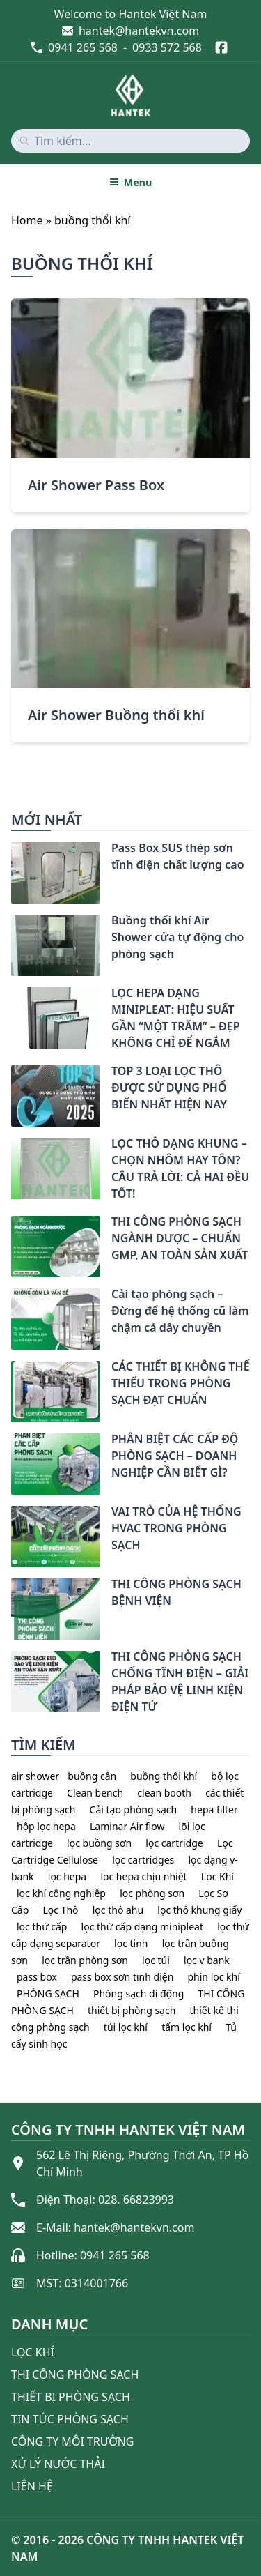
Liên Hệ (32, 2486)
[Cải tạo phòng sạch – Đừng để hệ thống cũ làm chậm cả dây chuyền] (11, 1297)
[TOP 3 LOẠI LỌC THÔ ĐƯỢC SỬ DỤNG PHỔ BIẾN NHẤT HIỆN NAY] (11, 1073)
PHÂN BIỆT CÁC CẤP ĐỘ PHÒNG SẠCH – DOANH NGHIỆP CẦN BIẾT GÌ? (174, 1455)
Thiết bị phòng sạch (70, 2396)
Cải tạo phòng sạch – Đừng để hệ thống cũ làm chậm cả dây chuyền (180, 1310)
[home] (131, 95)
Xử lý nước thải (58, 2463)
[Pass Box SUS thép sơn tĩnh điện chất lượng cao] (11, 850)
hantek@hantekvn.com (139, 30)
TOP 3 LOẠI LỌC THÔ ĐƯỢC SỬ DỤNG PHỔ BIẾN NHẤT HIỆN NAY (169, 1087)
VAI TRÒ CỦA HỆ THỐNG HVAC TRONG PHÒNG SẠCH (176, 1528)
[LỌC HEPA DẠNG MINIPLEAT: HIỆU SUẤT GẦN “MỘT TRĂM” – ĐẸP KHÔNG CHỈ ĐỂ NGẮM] (11, 995)
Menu (130, 182)
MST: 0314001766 (82, 2283)
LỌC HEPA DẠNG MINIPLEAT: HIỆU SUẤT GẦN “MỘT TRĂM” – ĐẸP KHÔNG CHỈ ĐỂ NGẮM (175, 1018)
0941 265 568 (83, 47)
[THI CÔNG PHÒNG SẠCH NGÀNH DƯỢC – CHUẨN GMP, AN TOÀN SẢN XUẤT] (11, 1224)
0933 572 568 (167, 47)
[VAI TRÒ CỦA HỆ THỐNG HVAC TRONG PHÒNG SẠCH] (11, 1514)
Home (27, 220)
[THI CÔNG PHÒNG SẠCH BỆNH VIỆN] (11, 1587)
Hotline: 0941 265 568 (93, 2255)
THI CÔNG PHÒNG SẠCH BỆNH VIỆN (176, 1592)
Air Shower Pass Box (96, 484)
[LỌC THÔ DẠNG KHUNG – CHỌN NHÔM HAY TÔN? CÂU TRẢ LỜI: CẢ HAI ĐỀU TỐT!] (11, 1146)
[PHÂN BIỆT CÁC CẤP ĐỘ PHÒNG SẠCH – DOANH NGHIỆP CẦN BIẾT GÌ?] (11, 1442)
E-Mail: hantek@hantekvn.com (115, 2227)
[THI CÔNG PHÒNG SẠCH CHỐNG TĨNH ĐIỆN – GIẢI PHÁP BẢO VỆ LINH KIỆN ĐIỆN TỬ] (11, 1659)
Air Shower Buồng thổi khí (116, 715)
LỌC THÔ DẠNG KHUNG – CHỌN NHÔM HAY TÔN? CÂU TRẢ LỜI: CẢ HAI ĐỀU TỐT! (180, 1168)
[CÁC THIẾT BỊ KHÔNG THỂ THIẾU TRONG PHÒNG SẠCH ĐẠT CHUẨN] (11, 1369)
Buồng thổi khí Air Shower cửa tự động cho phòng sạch (177, 937)
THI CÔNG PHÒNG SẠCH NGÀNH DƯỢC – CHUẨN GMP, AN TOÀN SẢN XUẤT (179, 1238)
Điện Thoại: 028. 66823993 (105, 2199)
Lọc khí (32, 2352)
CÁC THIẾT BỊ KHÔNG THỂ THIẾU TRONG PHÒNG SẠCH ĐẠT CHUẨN (180, 1383)
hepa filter (214, 1809)
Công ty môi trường (72, 2441)
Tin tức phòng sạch (70, 2419)
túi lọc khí (126, 2027)
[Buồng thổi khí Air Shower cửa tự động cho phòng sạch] (11, 923)
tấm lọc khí (186, 2027)
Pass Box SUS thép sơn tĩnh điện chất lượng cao (177, 856)
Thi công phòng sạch (75, 2374)
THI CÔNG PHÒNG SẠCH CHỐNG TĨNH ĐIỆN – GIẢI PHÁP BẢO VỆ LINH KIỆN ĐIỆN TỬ (179, 1681)
